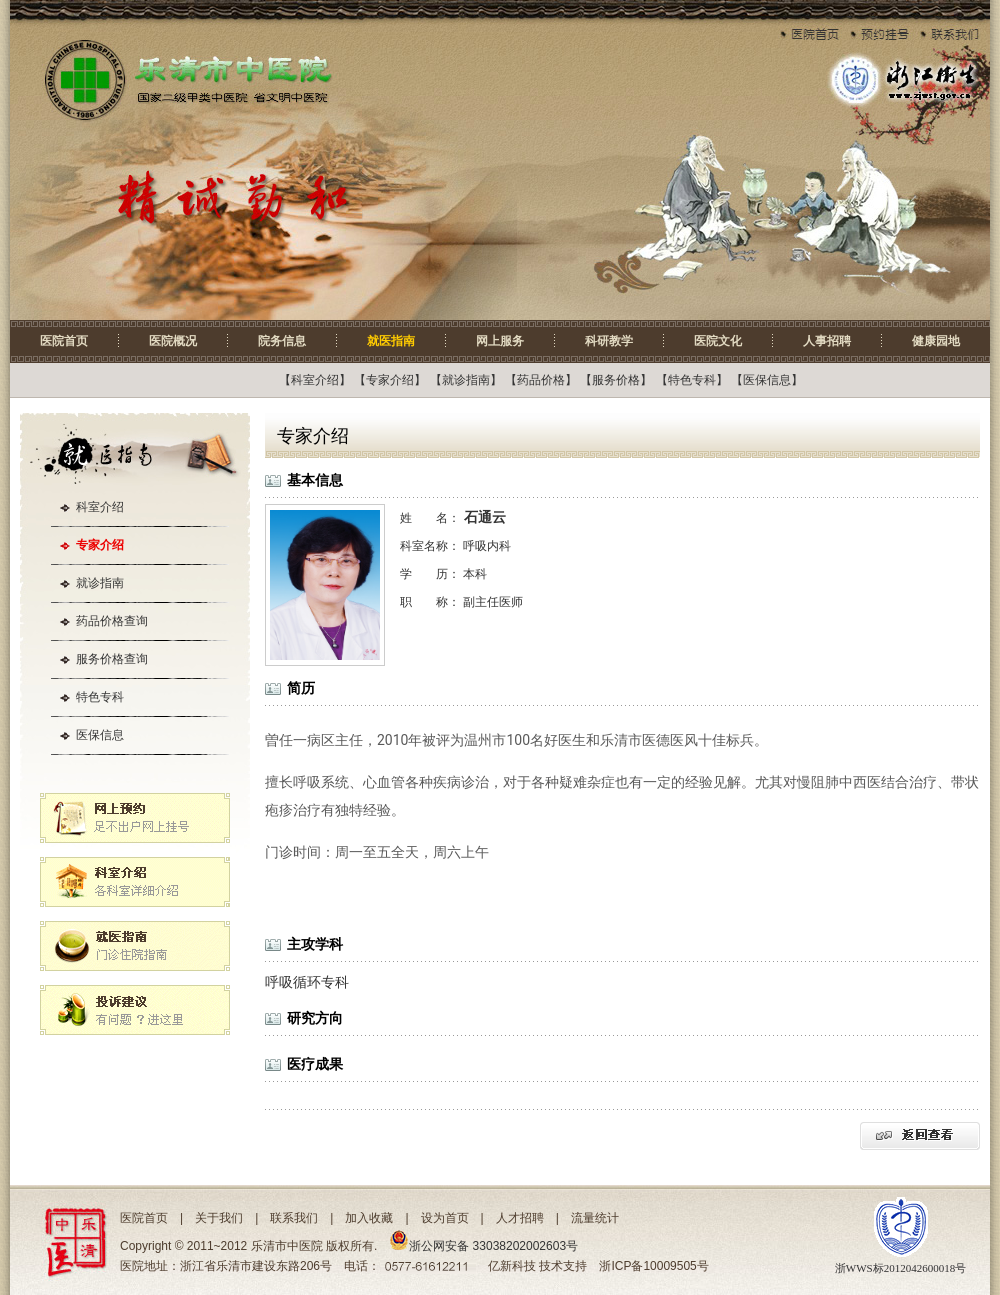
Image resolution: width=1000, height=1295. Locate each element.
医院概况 (173, 341)
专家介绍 (390, 380)
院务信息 (282, 341)
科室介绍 (315, 380)
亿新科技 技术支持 (537, 1266)
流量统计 (595, 1218)
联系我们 (294, 1218)
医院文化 (718, 341)
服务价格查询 (112, 659)
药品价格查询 (112, 621)
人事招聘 (827, 341)
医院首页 (64, 341)
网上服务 (500, 341)
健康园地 (936, 341)
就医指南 (391, 341)
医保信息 (767, 380)
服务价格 (616, 380)
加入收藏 (369, 1218)
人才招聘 (520, 1218)
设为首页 (445, 1218)
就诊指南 (466, 380)
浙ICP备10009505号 (653, 1266)
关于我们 (219, 1218)
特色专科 (692, 380)
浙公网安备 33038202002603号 (483, 1246)
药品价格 (541, 380)
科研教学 (609, 341)
